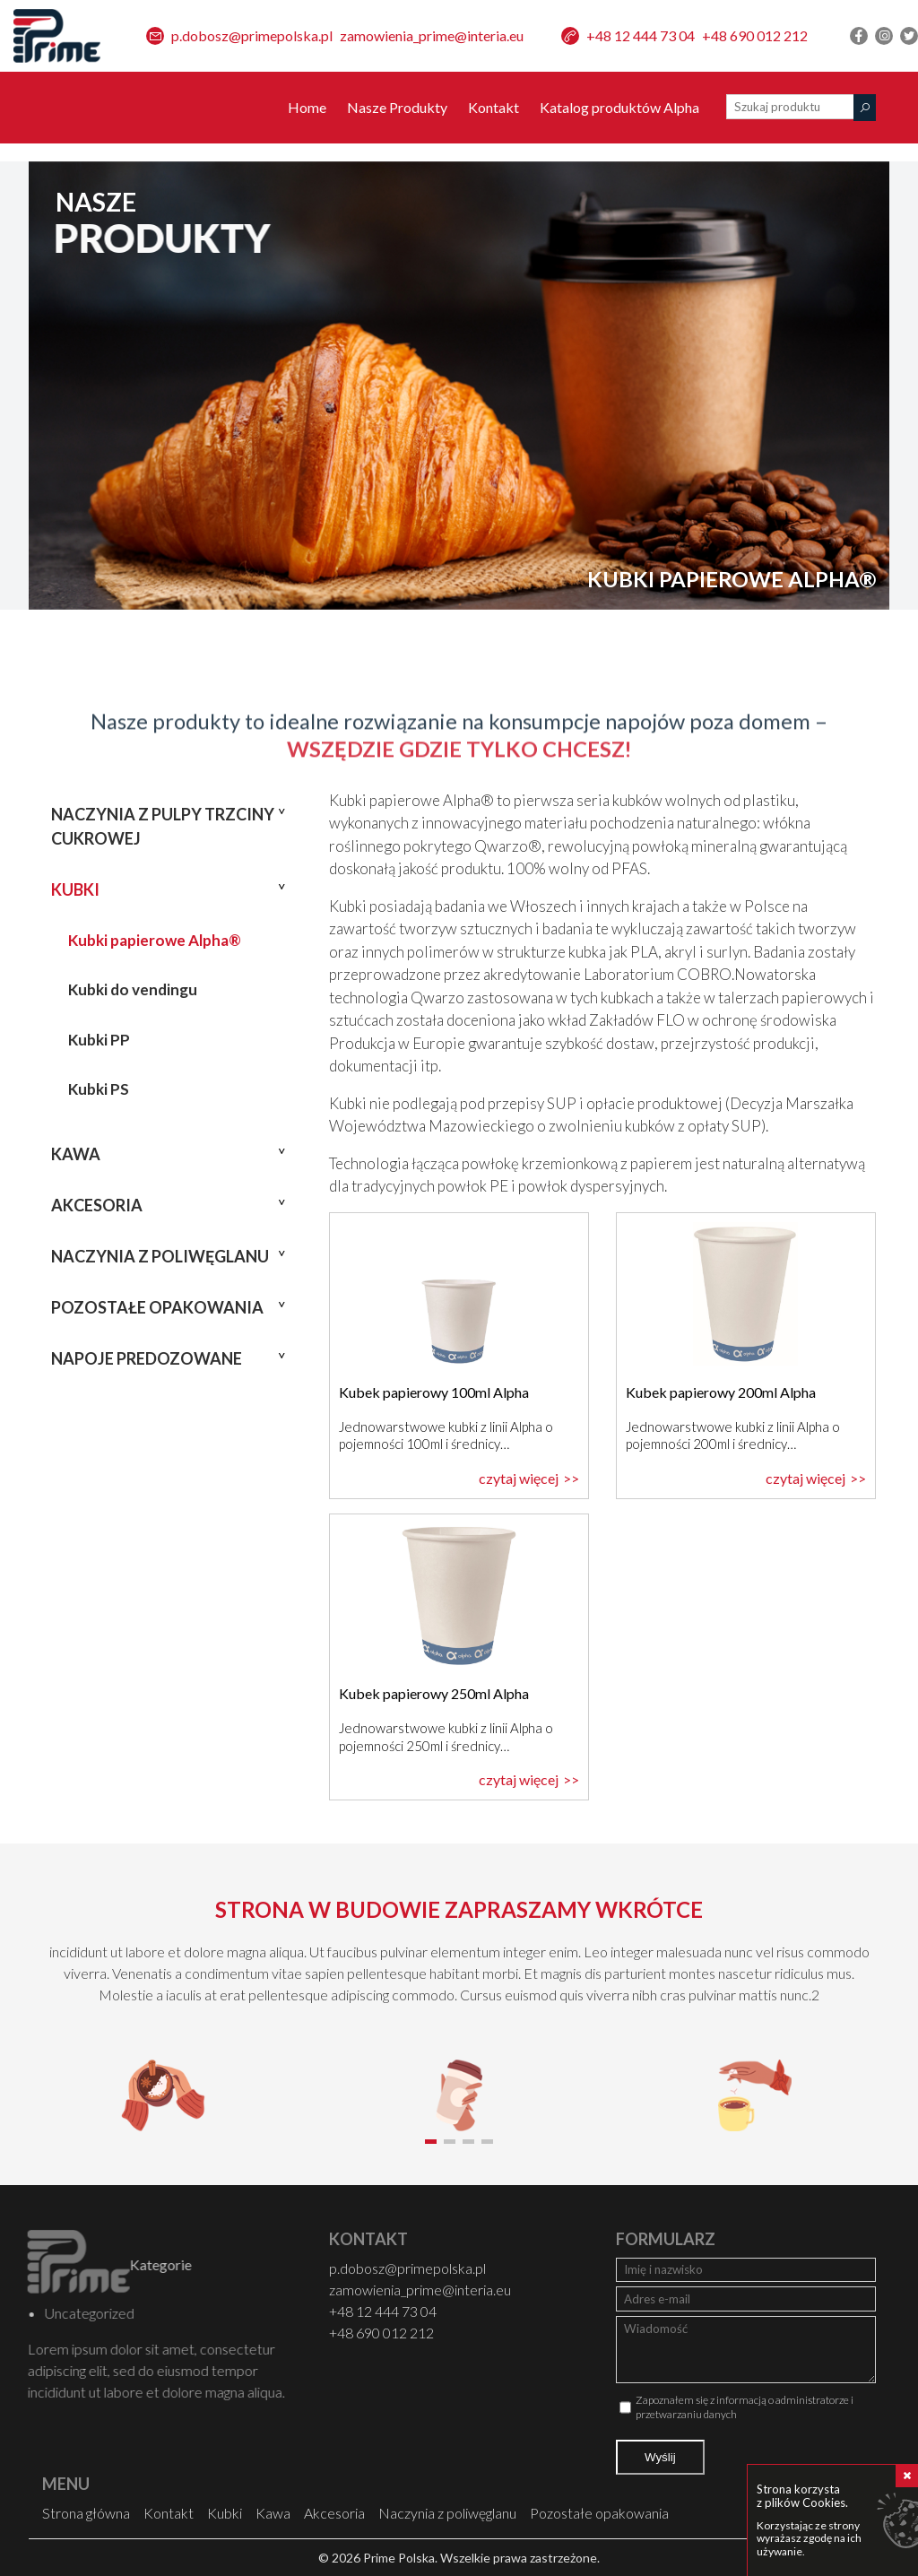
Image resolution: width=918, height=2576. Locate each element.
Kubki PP (99, 1039)
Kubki (75, 889)
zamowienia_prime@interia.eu (432, 35)
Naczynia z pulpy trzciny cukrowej (162, 826)
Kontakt (493, 107)
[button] (431, 2141)
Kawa (75, 1154)
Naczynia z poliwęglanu (160, 1256)
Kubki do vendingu (132, 989)
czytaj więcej (519, 1478)
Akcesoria (97, 1205)
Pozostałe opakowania (157, 1307)
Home (307, 107)
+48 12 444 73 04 (640, 35)
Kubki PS (98, 1089)
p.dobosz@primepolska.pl (252, 35)
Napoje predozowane (146, 1358)
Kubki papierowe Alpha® (154, 940)
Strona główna (86, 2512)
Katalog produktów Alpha (619, 107)
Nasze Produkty (397, 107)
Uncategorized (56, 2312)
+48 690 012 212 (755, 35)
